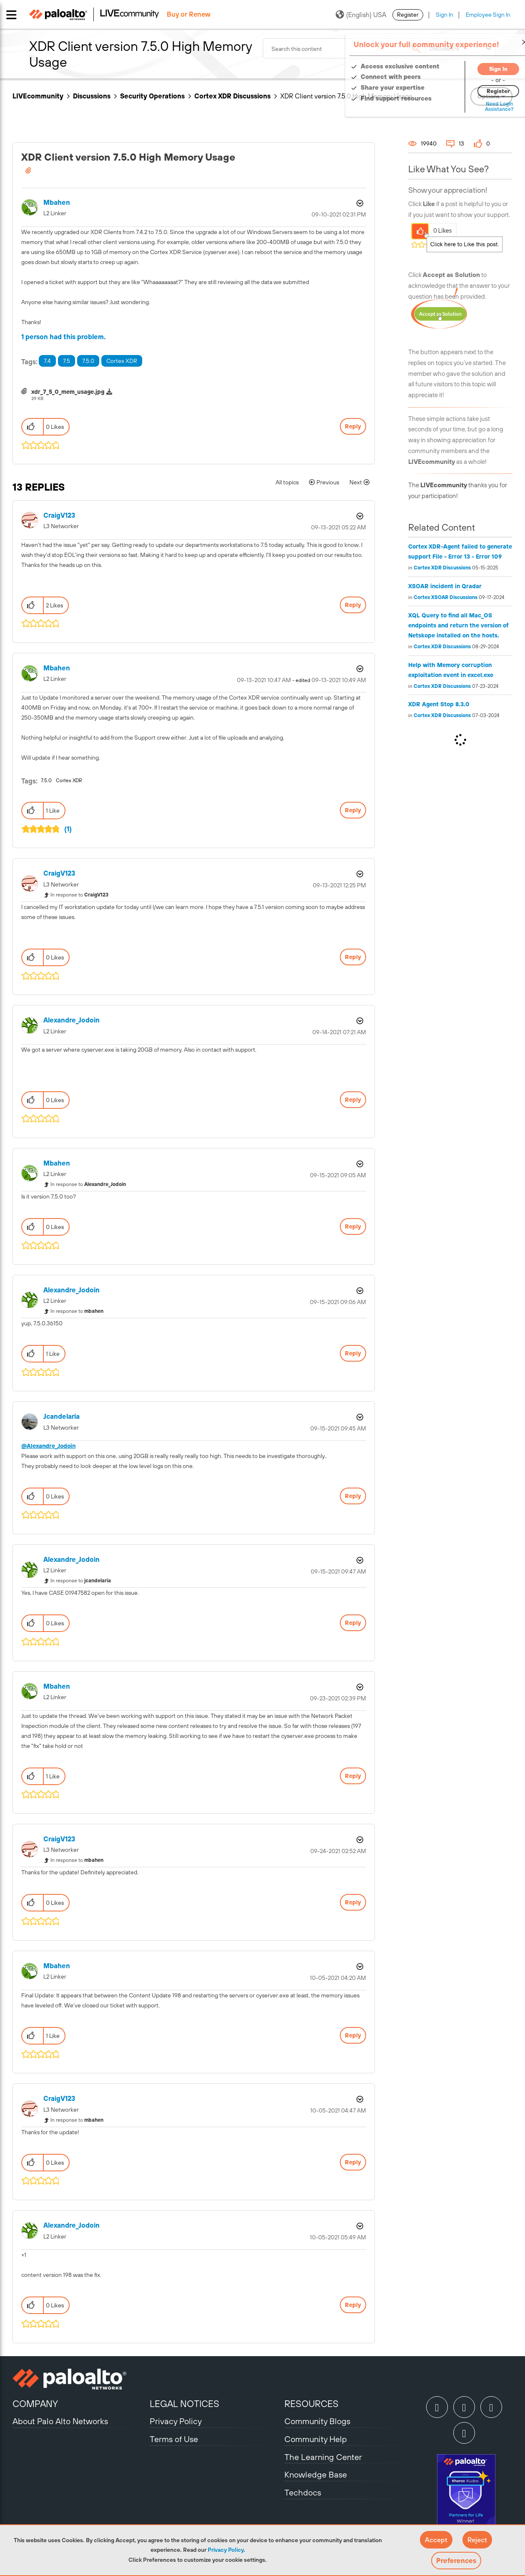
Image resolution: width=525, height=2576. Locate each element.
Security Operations (152, 96)
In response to (79, 895)
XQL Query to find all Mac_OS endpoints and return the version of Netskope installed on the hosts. (458, 625)
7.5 (66, 361)
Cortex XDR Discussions (232, 96)
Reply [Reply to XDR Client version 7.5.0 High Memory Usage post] (353, 426)
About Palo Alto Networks (60, 2421)
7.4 (47, 361)
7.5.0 (88, 361)
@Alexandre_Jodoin (48, 1446)
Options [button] (359, 203)
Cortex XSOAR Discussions (445, 597)
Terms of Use (174, 2439)
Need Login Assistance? (475, 106)
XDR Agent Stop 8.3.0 (439, 704)
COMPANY (35, 2403)
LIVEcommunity (38, 96)
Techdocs (302, 2492)
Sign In (444, 14)
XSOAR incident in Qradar (445, 586)
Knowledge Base (315, 2474)
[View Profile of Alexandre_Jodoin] (71, 1020)
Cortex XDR (121, 361)
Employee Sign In (488, 14)
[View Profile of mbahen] (56, 202)
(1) (68, 829)
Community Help (315, 2439)
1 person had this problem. (63, 336)
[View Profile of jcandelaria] (61, 1416)
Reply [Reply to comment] (353, 605)
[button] (436, 2539)
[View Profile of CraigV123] (59, 515)
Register (408, 14)
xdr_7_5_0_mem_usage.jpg (67, 391)
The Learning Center (323, 2457)
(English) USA (361, 14)
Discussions (92, 96)
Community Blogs (317, 2421)
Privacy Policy (226, 2549)
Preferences (456, 2560)
